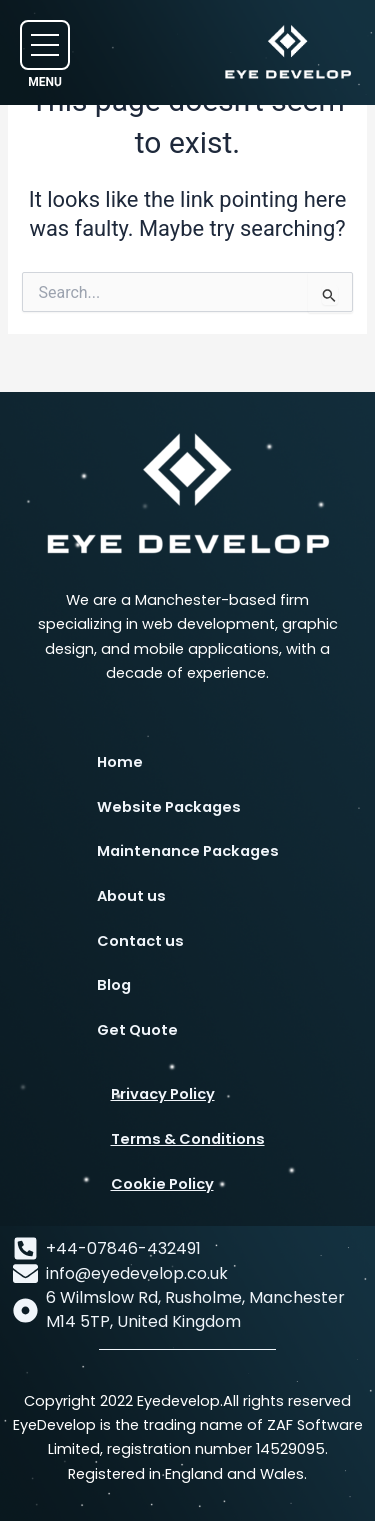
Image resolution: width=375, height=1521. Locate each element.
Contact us (140, 941)
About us (131, 896)
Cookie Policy (162, 1184)
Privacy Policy (163, 1094)
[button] (45, 45)
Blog (114, 985)
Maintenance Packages (188, 851)
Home (120, 762)
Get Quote (137, 1030)
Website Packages (169, 807)
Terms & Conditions (188, 1139)
